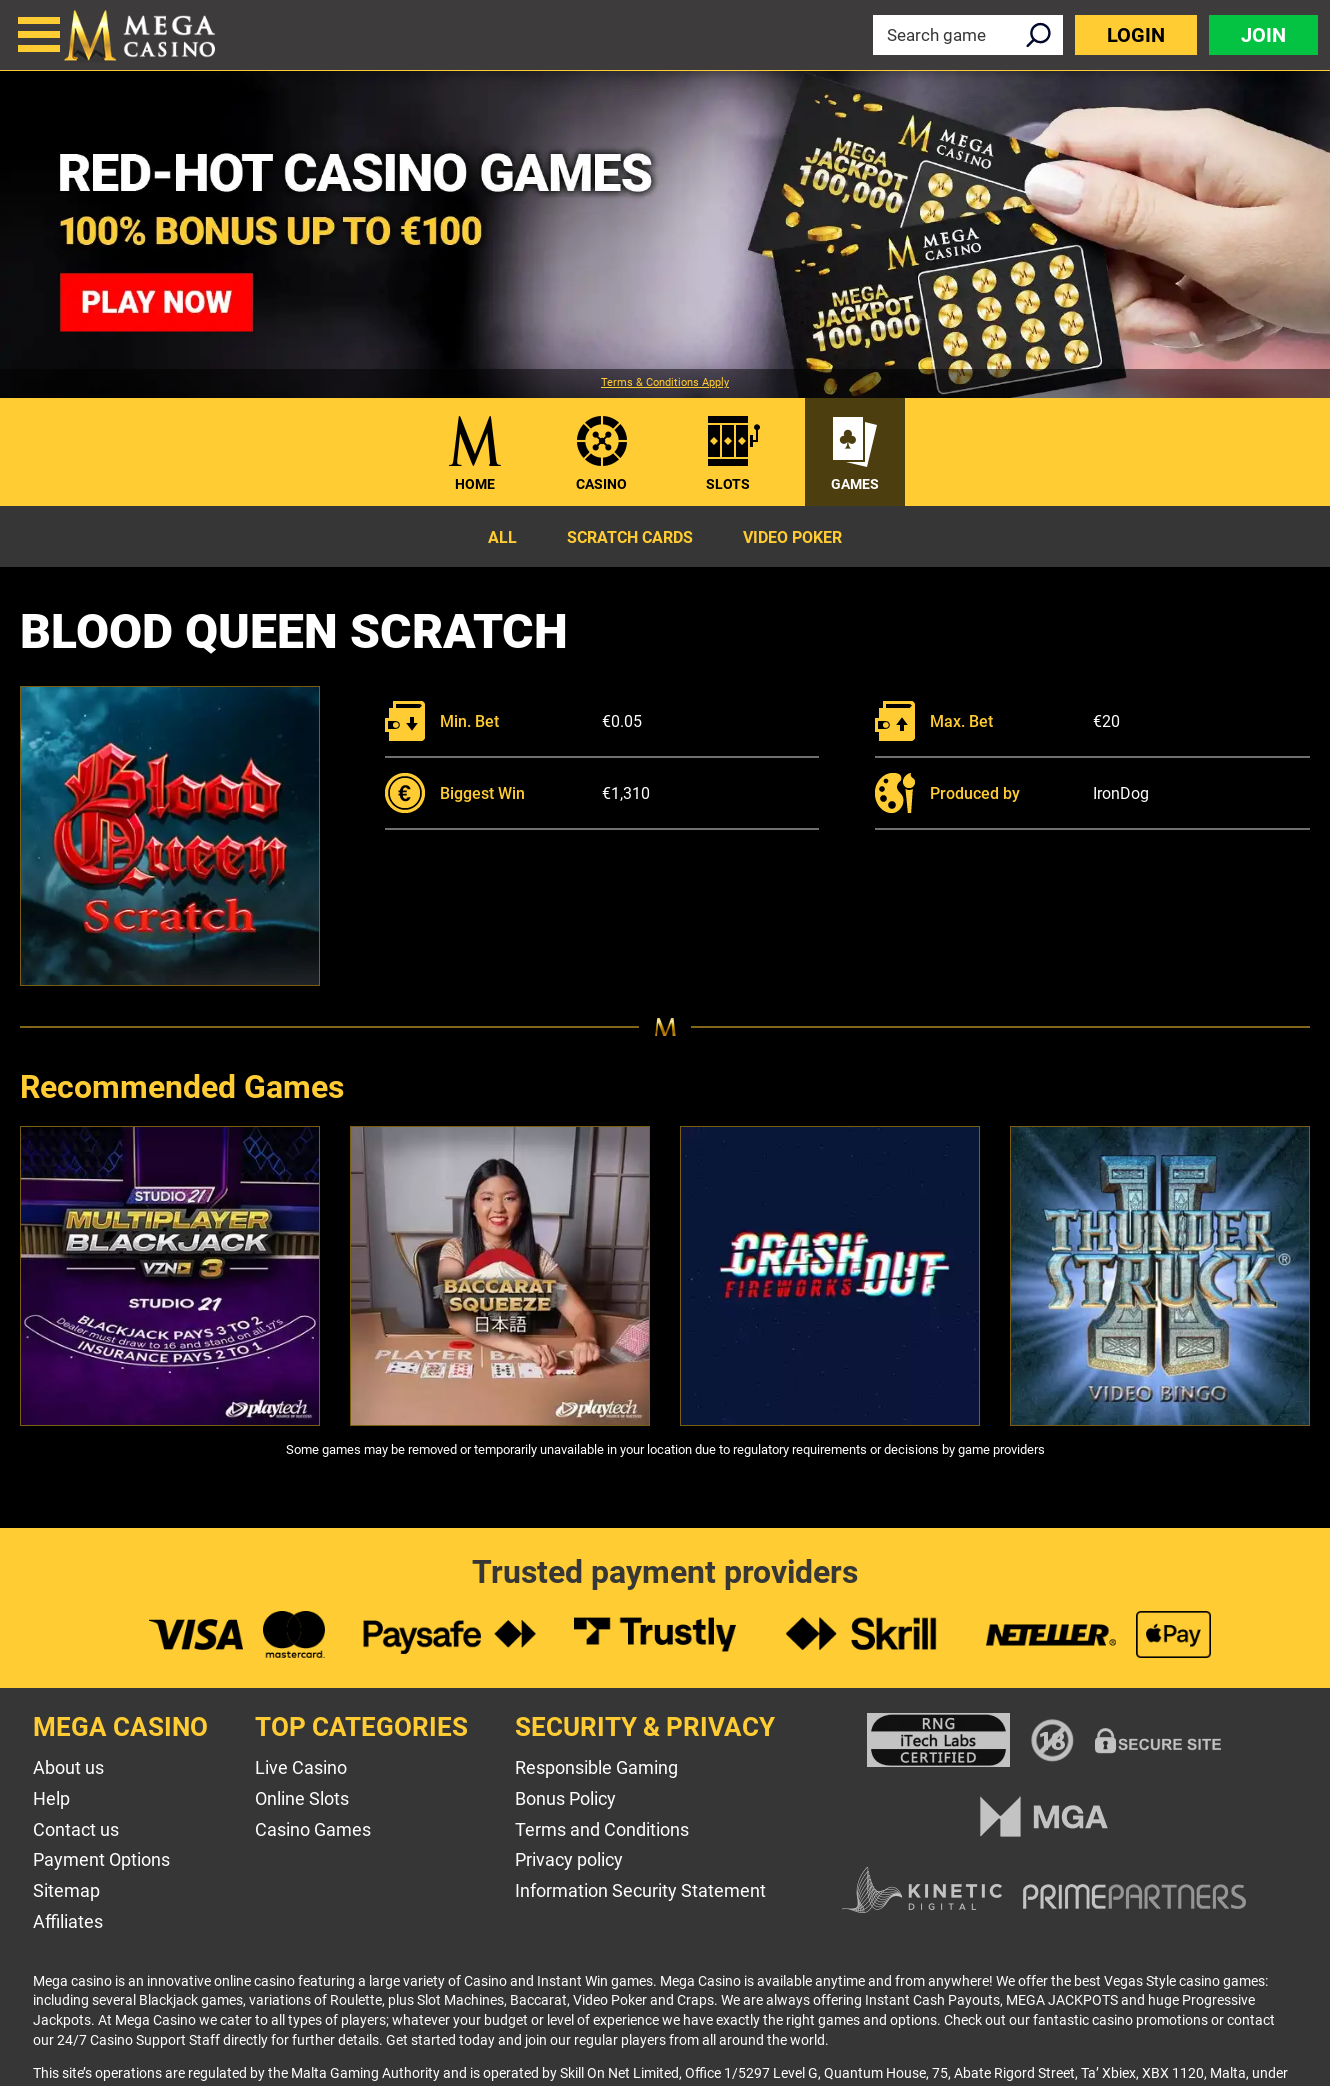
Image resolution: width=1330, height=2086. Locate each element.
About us (68, 1767)
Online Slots (302, 1798)
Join (1263, 35)
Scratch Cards (630, 537)
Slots (728, 484)
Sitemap (66, 1890)
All (502, 537)
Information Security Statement (640, 1890)
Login (1136, 35)
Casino (601, 484)
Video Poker (792, 537)
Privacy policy (569, 1859)
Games (855, 484)
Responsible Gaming (596, 1767)
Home (475, 484)
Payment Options (101, 1859)
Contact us (76, 1829)
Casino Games (313, 1829)
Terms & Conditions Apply (665, 383)
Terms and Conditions (602, 1829)
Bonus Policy (565, 1798)
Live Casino (301, 1767)
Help (51, 1798)
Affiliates (68, 1921)
